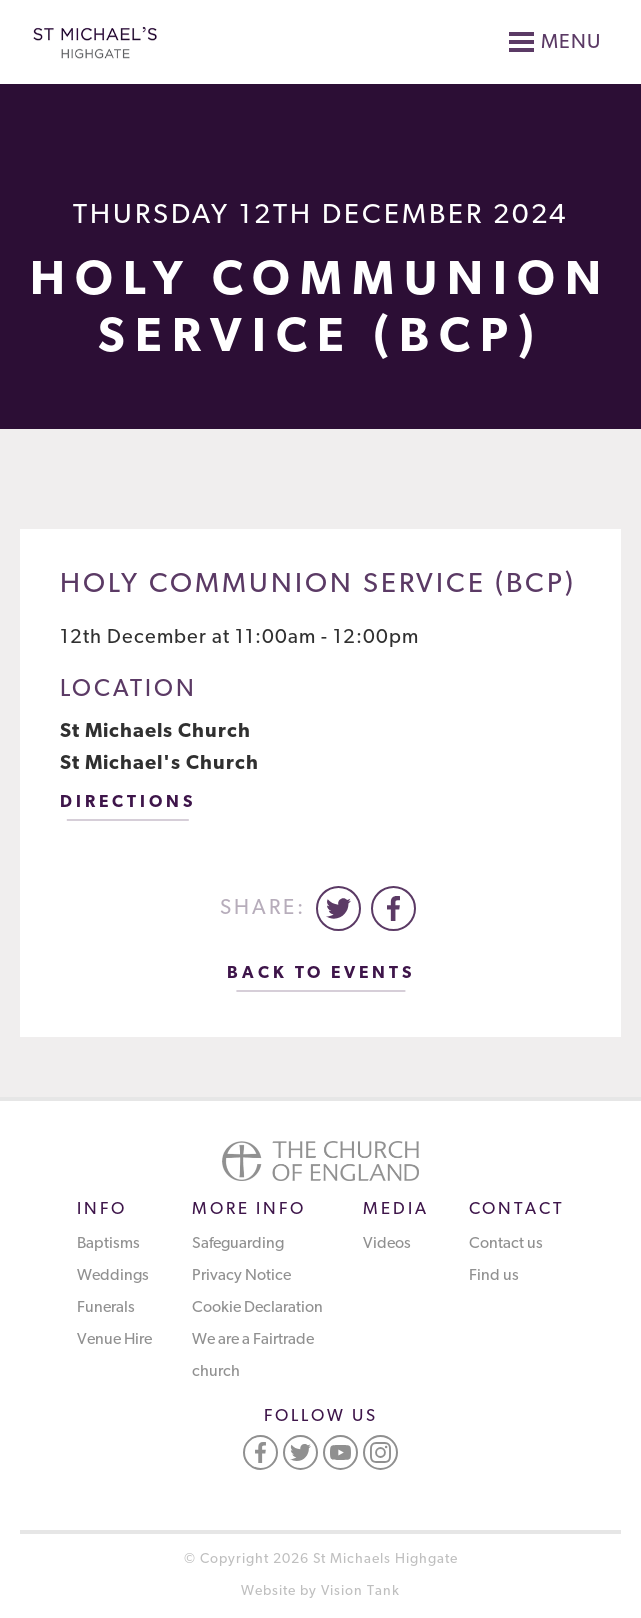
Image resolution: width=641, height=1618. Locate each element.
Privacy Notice (241, 1276)
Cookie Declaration (257, 1308)
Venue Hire (114, 1340)
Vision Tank (360, 1591)
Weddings (113, 1276)
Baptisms (108, 1244)
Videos (387, 1244)
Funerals (106, 1308)
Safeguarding (238, 1244)
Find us (494, 1276)
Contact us (506, 1244)
